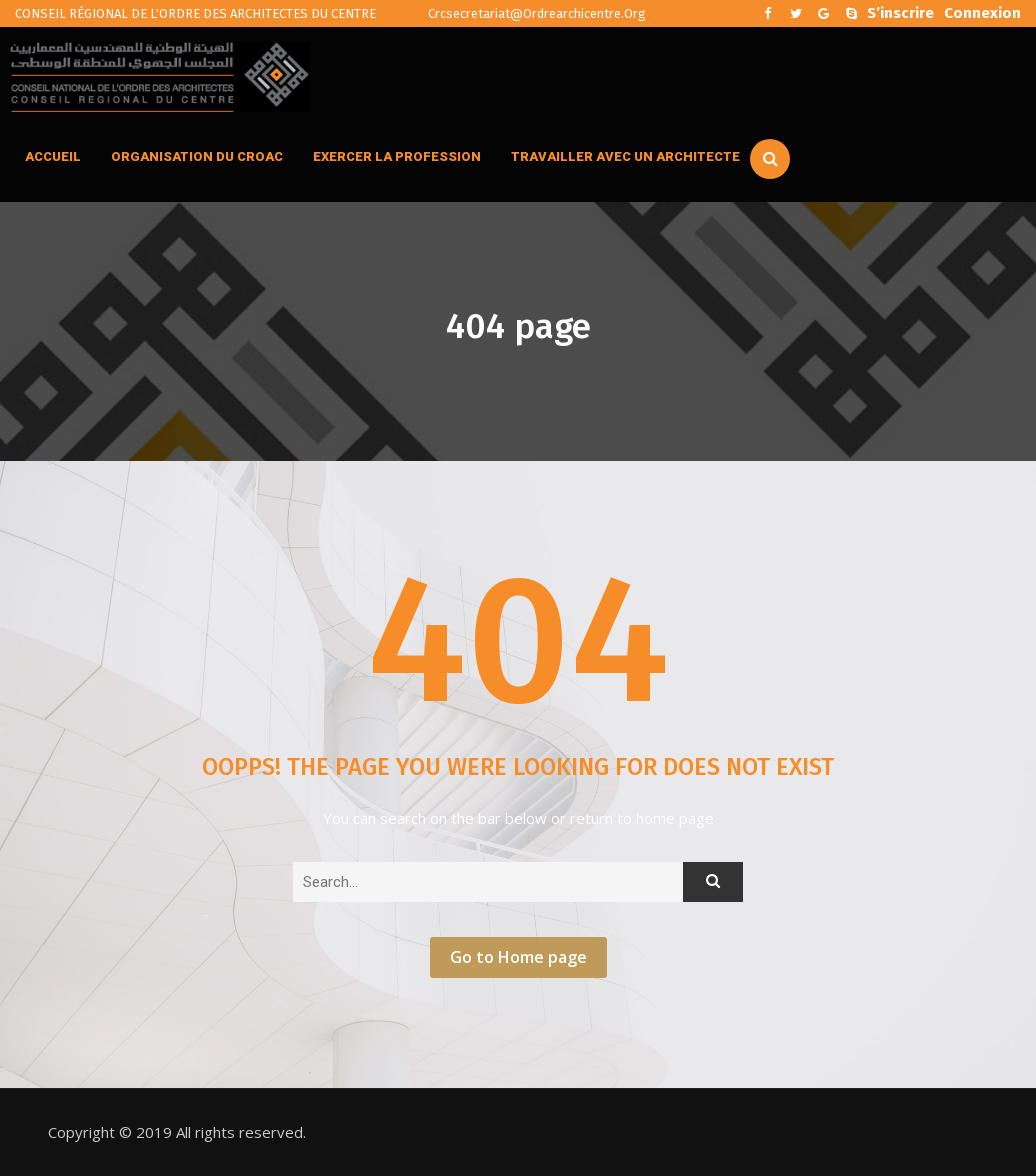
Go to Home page (518, 957)
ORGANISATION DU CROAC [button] (197, 156)
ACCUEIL (53, 156)
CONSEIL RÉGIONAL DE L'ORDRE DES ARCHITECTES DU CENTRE (195, 13)
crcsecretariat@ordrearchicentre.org (523, 13)
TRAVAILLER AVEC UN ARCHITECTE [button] (625, 156)
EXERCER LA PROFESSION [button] (397, 156)
